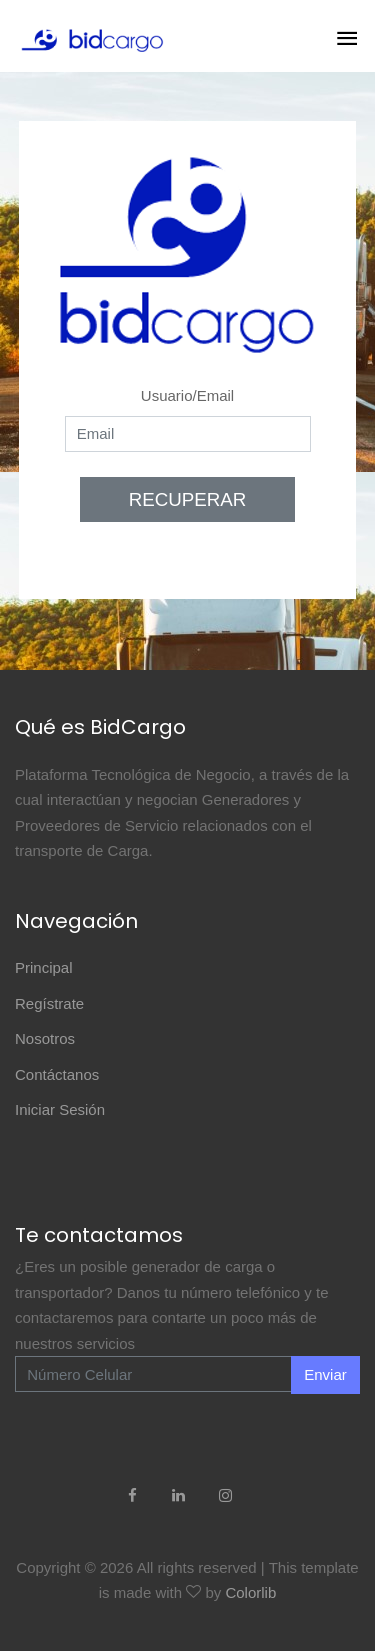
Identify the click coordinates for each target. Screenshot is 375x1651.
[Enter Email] (153, 1374)
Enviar (325, 1374)
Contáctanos (57, 1074)
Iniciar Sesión (60, 1109)
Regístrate (49, 1003)
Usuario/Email (187, 395)
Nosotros (45, 1038)
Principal (44, 967)
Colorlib (250, 1592)
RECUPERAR (188, 499)
